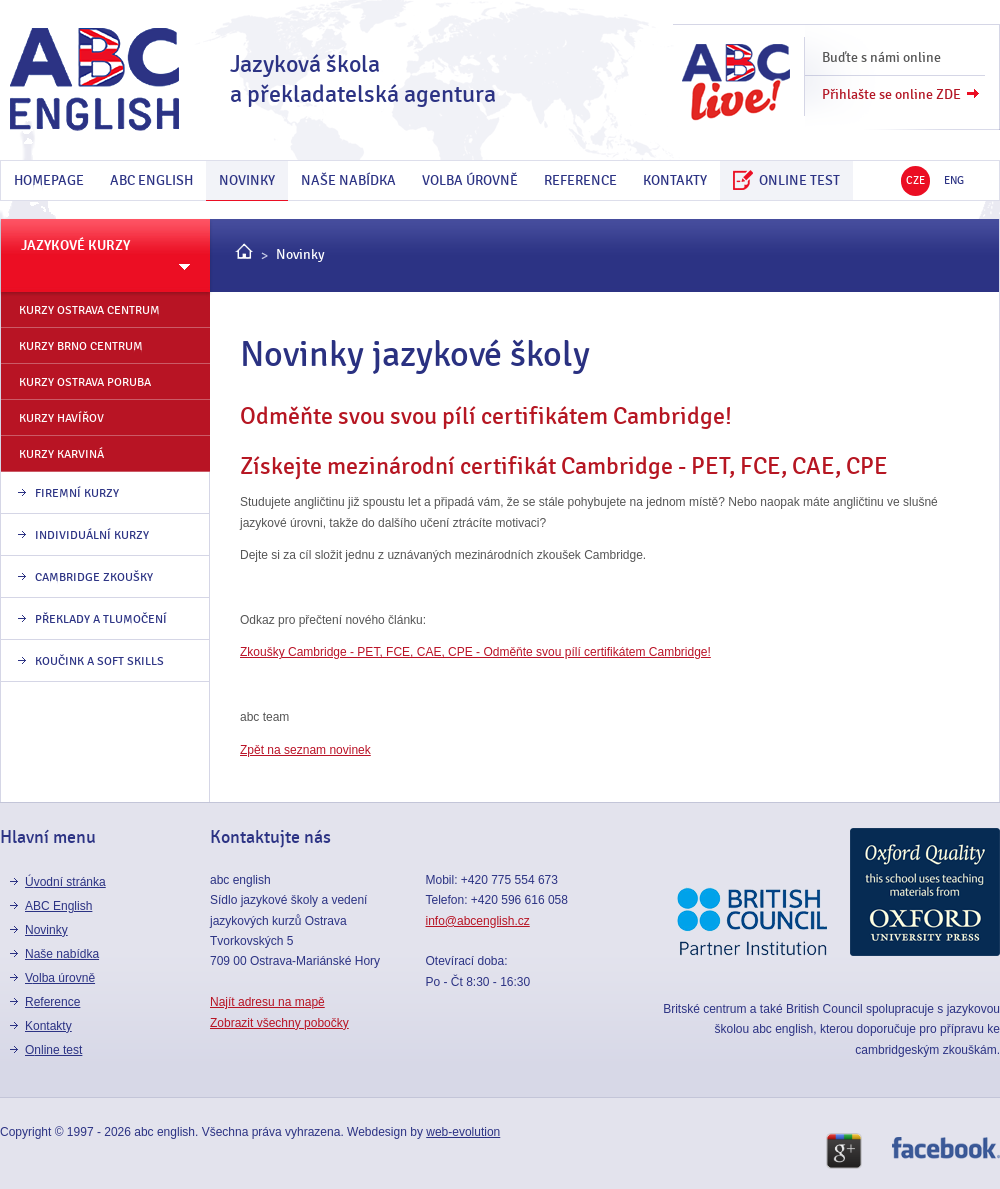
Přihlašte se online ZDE (891, 94)
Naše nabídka (348, 180)
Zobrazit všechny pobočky (279, 1023)
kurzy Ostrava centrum (89, 310)
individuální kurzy (92, 535)
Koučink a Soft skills (99, 661)
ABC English (151, 180)
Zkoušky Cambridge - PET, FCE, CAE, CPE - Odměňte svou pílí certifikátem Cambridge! (475, 652)
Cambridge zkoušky (94, 577)
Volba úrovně (470, 180)
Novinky (247, 180)
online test (786, 180)
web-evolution (463, 1132)
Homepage (49, 180)
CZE (915, 180)
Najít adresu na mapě (267, 1002)
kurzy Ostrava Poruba (85, 382)
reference (580, 180)
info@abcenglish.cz (477, 921)
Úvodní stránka (65, 882)
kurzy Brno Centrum (81, 346)
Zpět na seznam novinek (305, 750)
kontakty (675, 180)
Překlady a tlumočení (101, 619)
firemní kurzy (77, 493)
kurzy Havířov (61, 418)
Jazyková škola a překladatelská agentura (363, 79)
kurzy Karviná (61, 454)
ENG (954, 180)
